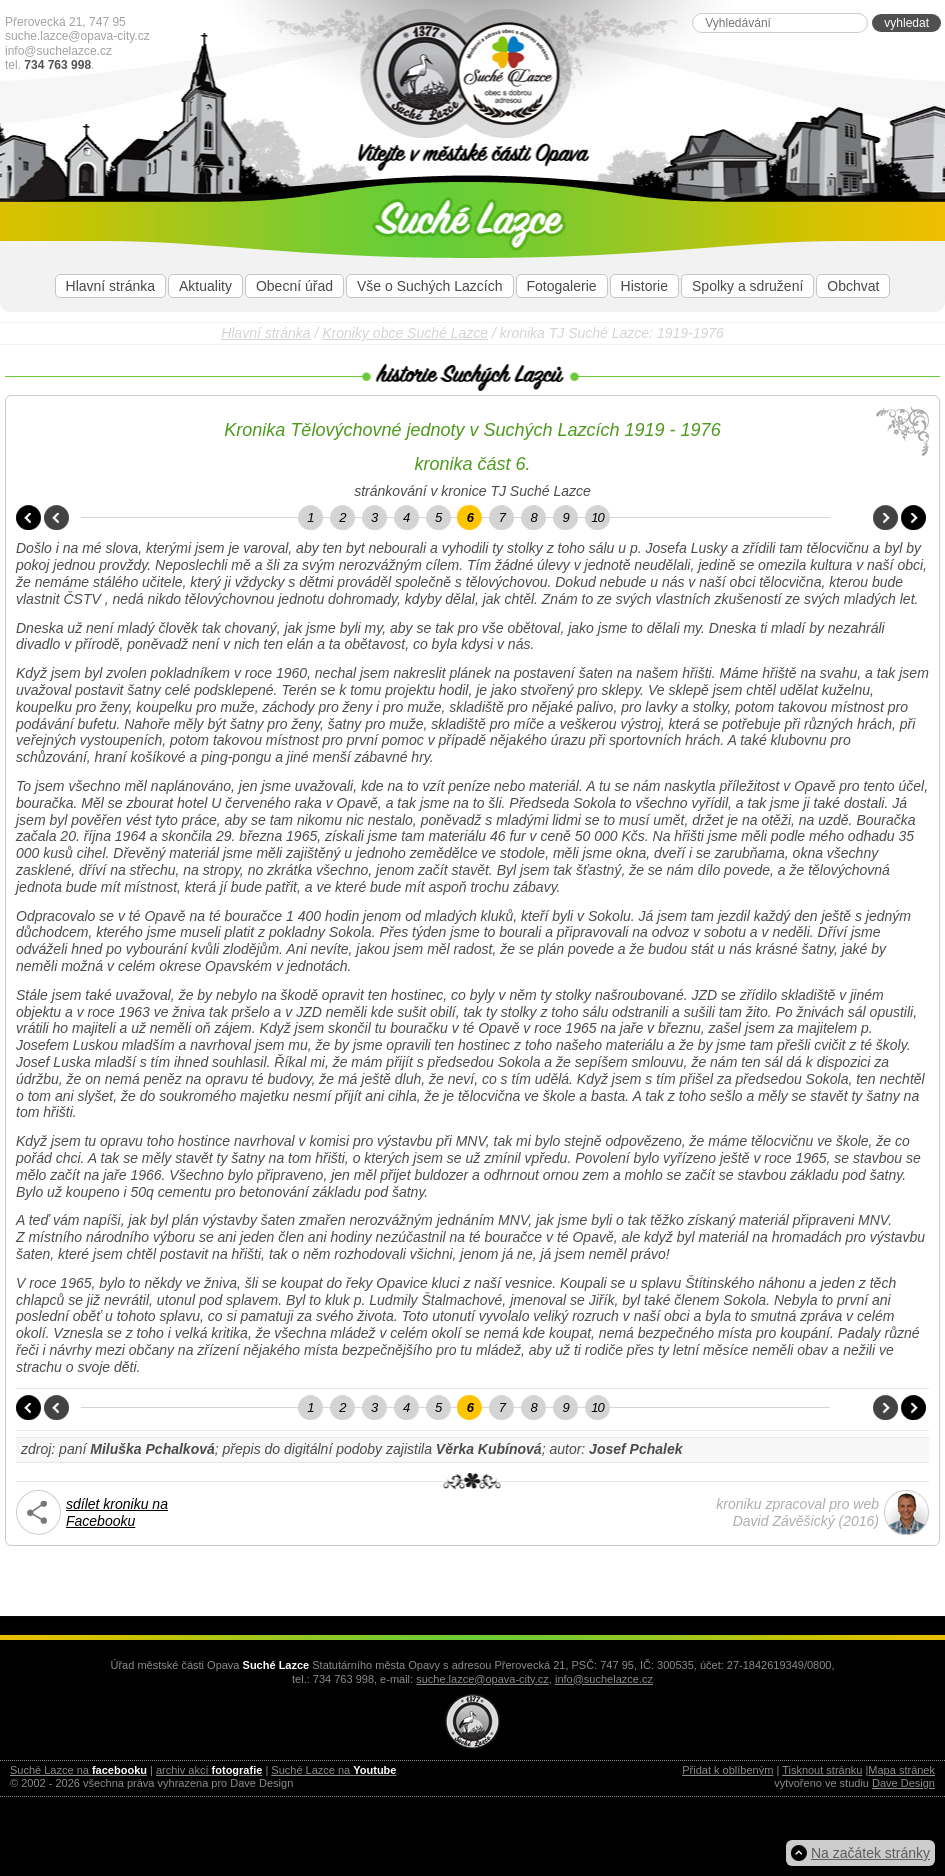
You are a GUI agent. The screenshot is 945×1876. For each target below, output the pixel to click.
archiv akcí (209, 1770)
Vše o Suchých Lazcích (430, 286)
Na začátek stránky (870, 1853)
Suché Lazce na (78, 1770)
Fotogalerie (562, 286)
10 (597, 517)
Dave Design (903, 1783)
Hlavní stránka (110, 286)
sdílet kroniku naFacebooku (117, 1512)
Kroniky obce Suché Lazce (405, 333)
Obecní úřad (294, 286)
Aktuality (205, 286)
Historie (644, 286)
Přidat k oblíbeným (727, 1770)
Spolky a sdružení (747, 286)
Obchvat (853, 286)
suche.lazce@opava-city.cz (77, 36)
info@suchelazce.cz (58, 51)
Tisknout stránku (822, 1770)
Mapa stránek (901, 1770)
